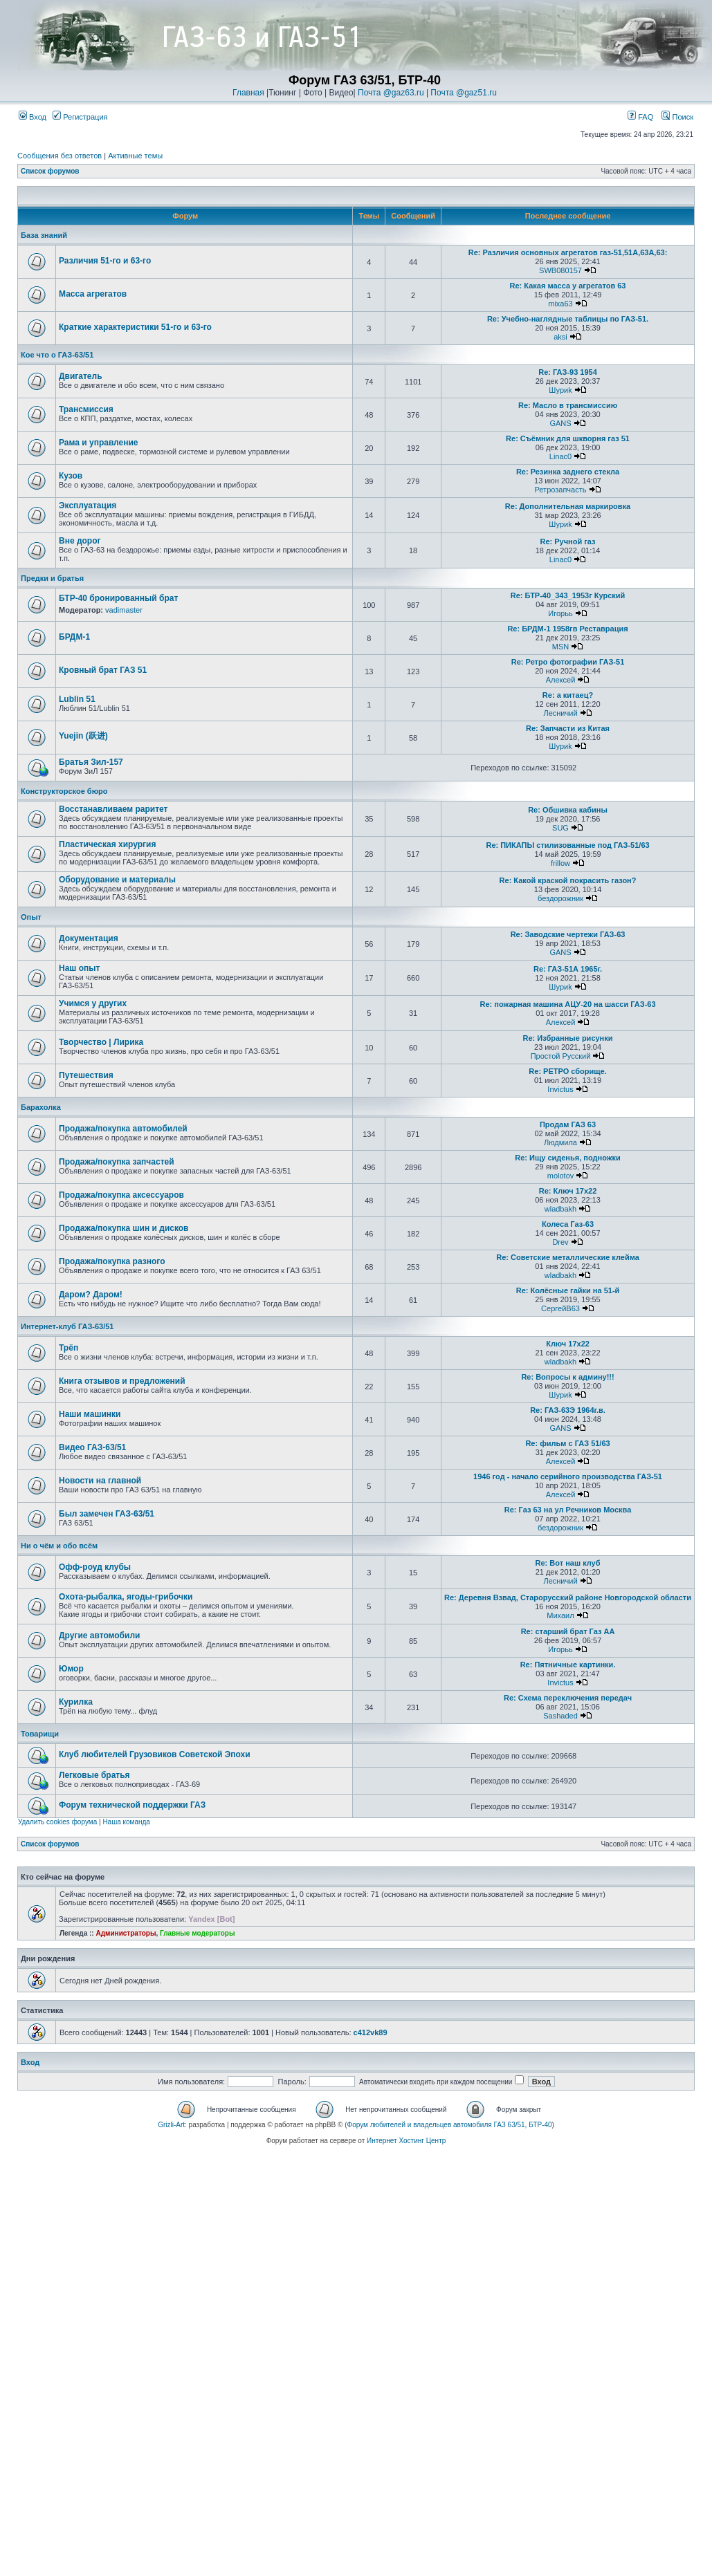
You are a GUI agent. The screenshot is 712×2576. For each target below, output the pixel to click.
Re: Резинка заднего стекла (567, 471)
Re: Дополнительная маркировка (567, 506)
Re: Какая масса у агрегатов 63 (568, 285)
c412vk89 (370, 2032)
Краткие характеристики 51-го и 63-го (135, 327)
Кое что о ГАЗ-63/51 (57, 355)
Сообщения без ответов (59, 155)
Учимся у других (93, 1003)
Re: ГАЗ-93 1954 (567, 372)
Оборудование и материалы (117, 879)
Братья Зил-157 (91, 762)
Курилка (76, 1702)
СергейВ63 (560, 1308)
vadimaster (124, 610)
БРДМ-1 (74, 637)
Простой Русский (561, 1056)
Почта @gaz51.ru (463, 93)
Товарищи (40, 1734)
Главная (248, 93)
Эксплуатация (87, 505)
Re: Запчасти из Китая (568, 728)
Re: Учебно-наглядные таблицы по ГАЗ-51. (567, 319)
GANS (560, 423)
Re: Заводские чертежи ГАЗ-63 (568, 934)
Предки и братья (52, 578)
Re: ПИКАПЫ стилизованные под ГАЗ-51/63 (567, 845)
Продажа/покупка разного (112, 1261)
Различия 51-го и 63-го (105, 261)
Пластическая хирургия (107, 844)
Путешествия (86, 1075)
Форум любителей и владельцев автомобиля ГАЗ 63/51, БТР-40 (449, 2125)
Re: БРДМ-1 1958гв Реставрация (567, 628)
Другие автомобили (99, 1635)
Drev (560, 1242)
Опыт (31, 917)
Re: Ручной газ (567, 541)
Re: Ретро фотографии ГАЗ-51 (568, 662)
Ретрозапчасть (561, 489)
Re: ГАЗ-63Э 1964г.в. (567, 1410)
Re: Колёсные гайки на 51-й (568, 1290)
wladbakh (560, 1209)
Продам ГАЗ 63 (568, 1124)
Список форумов (50, 171)
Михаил (560, 1615)
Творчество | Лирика (101, 1042)
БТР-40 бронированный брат (118, 598)
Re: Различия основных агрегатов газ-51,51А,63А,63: (568, 252)
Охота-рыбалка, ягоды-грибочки (125, 1597)
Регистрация (80, 117)
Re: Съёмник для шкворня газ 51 (568, 438)
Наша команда (126, 1822)
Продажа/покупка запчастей (116, 1162)
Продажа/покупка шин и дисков (124, 1228)
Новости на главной (100, 1480)
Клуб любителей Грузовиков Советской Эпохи (154, 1754)
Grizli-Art (171, 2125)
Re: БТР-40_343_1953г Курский (568, 595)
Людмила (560, 1142)
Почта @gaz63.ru (391, 93)
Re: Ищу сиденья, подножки (568, 1157)
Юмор (71, 1669)
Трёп (68, 1348)
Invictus (560, 1089)
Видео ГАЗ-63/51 (92, 1447)
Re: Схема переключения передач (568, 1698)
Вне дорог (80, 541)
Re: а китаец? (567, 695)
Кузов (70, 476)
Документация (88, 938)
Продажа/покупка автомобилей (123, 1128)
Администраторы (125, 1933)
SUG (560, 828)
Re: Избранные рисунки (568, 1038)
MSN (560, 646)
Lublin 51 (77, 699)
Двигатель (80, 376)
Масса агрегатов (93, 294)
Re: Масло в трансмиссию (567, 405)
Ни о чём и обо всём (59, 1545)
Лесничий (560, 713)
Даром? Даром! (90, 1294)
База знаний (44, 235)
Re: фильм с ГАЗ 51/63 (567, 1443)
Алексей (561, 680)
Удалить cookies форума (57, 1822)
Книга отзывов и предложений (122, 1381)
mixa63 (560, 303)
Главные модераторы (197, 1933)
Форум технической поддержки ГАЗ (132, 1805)
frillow (560, 863)
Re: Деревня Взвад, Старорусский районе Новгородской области (567, 1597)
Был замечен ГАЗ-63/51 (106, 1514)
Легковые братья (94, 1775)
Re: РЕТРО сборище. (567, 1071)
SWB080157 (560, 270)
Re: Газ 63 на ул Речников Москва (567, 1509)
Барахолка (41, 1107)
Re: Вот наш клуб (568, 1563)
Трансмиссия (86, 409)
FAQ (640, 117)
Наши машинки (89, 1414)
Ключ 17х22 (568, 1344)
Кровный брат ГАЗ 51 (103, 670)
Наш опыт (79, 968)
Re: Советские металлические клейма (567, 1257)
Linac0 (560, 456)
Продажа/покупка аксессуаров (121, 1195)
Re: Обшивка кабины (568, 810)
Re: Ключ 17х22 (568, 1191)
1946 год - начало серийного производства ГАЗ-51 (567, 1476)
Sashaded (560, 1716)
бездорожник (560, 898)
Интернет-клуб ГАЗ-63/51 (67, 1326)
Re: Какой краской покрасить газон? (568, 880)
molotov (560, 1175)
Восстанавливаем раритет (113, 809)
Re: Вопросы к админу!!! (567, 1377)
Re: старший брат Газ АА (568, 1631)
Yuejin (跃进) (83, 736)
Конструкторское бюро (64, 791)
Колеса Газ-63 (568, 1224)
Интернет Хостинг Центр (406, 2140)
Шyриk (560, 390)
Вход (32, 117)
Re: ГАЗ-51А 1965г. (567, 969)
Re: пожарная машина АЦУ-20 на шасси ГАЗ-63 (567, 1004)
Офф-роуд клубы (95, 1567)
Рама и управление (98, 442)
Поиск (677, 117)
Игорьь (560, 613)
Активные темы (135, 155)
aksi (560, 337)
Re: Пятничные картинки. (568, 1664)
